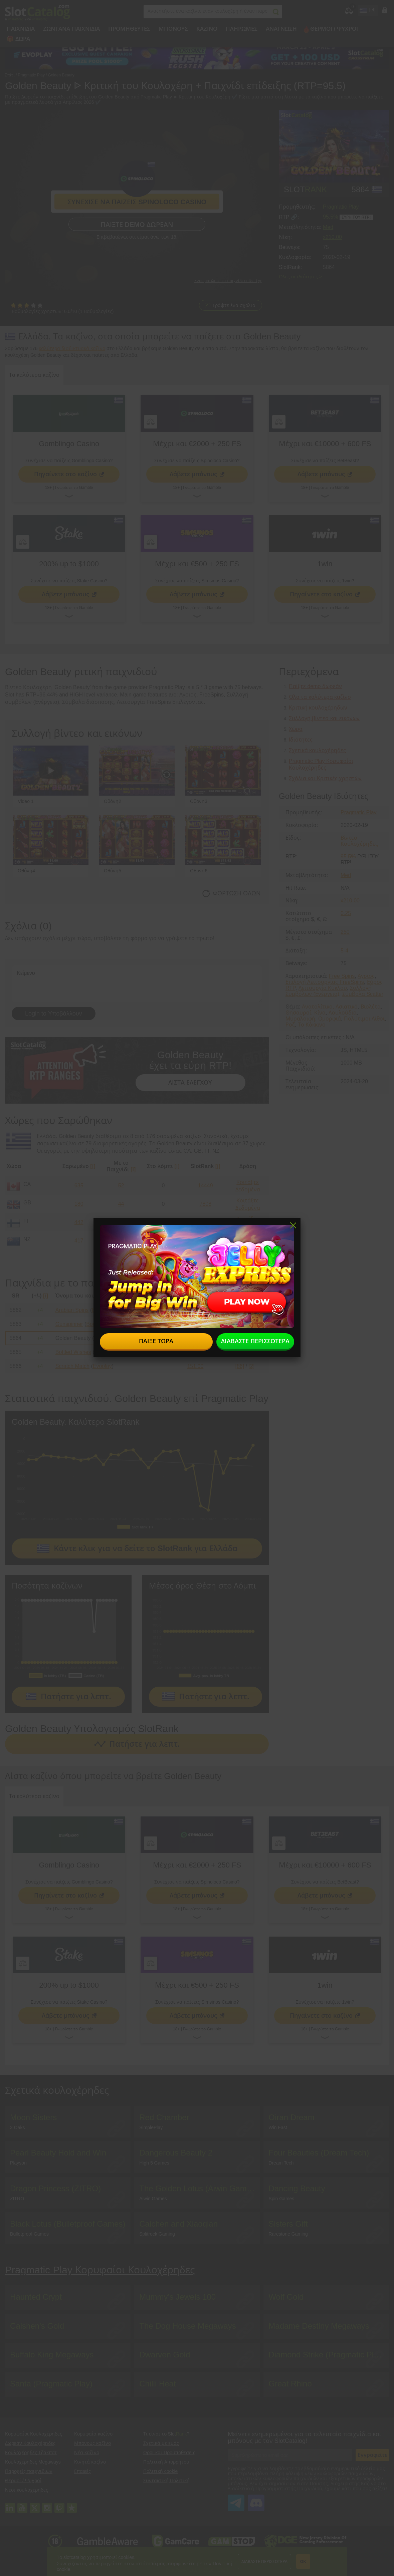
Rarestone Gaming (288, 2234)
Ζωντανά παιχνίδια (71, 29)
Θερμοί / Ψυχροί (334, 29)
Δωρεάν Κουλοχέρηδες (30, 2443)
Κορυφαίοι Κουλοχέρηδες (33, 2434)
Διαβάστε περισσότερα (264, 2561)
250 (345, 932)
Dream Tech (280, 2163)
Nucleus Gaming (114, 1352)
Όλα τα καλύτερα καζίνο (320, 697)
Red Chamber (164, 2117)
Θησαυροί (298, 1013)
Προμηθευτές (129, 29)
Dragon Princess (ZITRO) (55, 2188)
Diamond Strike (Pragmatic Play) (326, 2354)
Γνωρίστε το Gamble (74, 487)
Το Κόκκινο (312, 1025)
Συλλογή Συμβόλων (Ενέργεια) (328, 991)
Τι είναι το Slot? (166, 2434)
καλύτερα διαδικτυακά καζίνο (72, 348)
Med (328, 227)
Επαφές (82, 2471)
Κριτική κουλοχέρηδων (318, 707)
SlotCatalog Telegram (236, 2499)
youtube (22, 2504)
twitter (35, 2504)
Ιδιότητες (301, 740)
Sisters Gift (288, 2223)
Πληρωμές (241, 29)
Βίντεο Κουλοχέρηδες (359, 841)
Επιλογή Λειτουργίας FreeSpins (324, 982)
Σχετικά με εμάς (161, 2443)
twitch (59, 2504)
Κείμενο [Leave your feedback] (137, 983)
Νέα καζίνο (86, 2452)
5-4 (344, 950)
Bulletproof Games (29, 2234)
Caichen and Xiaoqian (178, 2223)
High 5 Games (154, 2163)
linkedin (10, 2504)
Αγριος (366, 976)
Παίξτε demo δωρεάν (137, 224)
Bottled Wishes (73, 1352)
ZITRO (17, 2198)
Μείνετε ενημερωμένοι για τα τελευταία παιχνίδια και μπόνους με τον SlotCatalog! (304, 2437)
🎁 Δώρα (18, 39)
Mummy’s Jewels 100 (177, 2296)
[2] (251, 1366)
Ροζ (290, 1025)
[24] (239, 1352)
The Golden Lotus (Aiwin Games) (198, 2188)
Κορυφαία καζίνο (93, 2434)
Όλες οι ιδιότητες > (300, 276)
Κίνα (320, 1013)
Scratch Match (72, 1366)
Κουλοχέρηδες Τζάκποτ (31, 2452)
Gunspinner (69, 1324)
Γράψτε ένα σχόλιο (234, 305)
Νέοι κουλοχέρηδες (26, 2490)
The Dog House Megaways (187, 2325)
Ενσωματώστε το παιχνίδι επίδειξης (228, 280)
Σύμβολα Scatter (362, 994)
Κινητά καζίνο (90, 2462)
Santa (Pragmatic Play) (51, 2383)
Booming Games (112, 1310)
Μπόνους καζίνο (92, 2443)
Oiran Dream (291, 2117)
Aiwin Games (153, 2198)
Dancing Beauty (296, 2188)
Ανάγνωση (281, 29)
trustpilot (72, 2504)
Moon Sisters (33, 2117)
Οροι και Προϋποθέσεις (169, 2452)
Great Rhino (290, 2383)
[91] (239, 1310)
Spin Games (281, 2198)
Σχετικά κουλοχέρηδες (317, 750)
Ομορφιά (329, 1019)
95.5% (330, 217)
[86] (239, 1324)
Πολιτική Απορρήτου (166, 2462)
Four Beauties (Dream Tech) (318, 2152)
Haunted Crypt (36, 2296)
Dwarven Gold (164, 2354)
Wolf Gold (286, 2296)
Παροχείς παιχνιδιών (28, 2471)
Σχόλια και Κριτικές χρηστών (325, 778)
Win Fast (277, 2127)
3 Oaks (17, 2127)
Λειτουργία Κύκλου (323, 988)
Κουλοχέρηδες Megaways (33, 2462)
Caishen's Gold (37, 2325)
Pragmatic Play (341, 207)
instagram (47, 2504)
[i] (92, 1166)
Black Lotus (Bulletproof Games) (67, 2223)
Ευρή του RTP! (356, 217)
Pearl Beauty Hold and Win (58, 2152)
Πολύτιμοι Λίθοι (364, 1019)
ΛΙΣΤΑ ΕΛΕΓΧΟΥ (190, 1082)
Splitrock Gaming (157, 2234)
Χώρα (296, 729)
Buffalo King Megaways (51, 2354)
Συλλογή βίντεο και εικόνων (324, 718)
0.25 (346, 913)
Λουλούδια (343, 1013)
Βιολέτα (371, 1007)
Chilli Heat (157, 2383)
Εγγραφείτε (372, 2455)
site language (363, 9)
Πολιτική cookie (160, 2471)
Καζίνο (206, 29)
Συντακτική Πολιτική (166, 2480)
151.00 (195, 1310)
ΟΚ (303, 2561)
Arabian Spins (72, 1310)
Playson (18, 2163)
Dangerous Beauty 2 (175, 2152)
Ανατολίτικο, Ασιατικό (330, 1007)
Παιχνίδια (21, 29)
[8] (240, 1338)
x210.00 (332, 237)
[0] (251, 1310)
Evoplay (102, 1366)
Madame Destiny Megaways (318, 2325)
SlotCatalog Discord (256, 2499)
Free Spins (342, 976)
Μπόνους (173, 29)
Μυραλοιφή (300, 1019)
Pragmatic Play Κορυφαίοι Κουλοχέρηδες (100, 2269)
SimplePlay (151, 2127)
